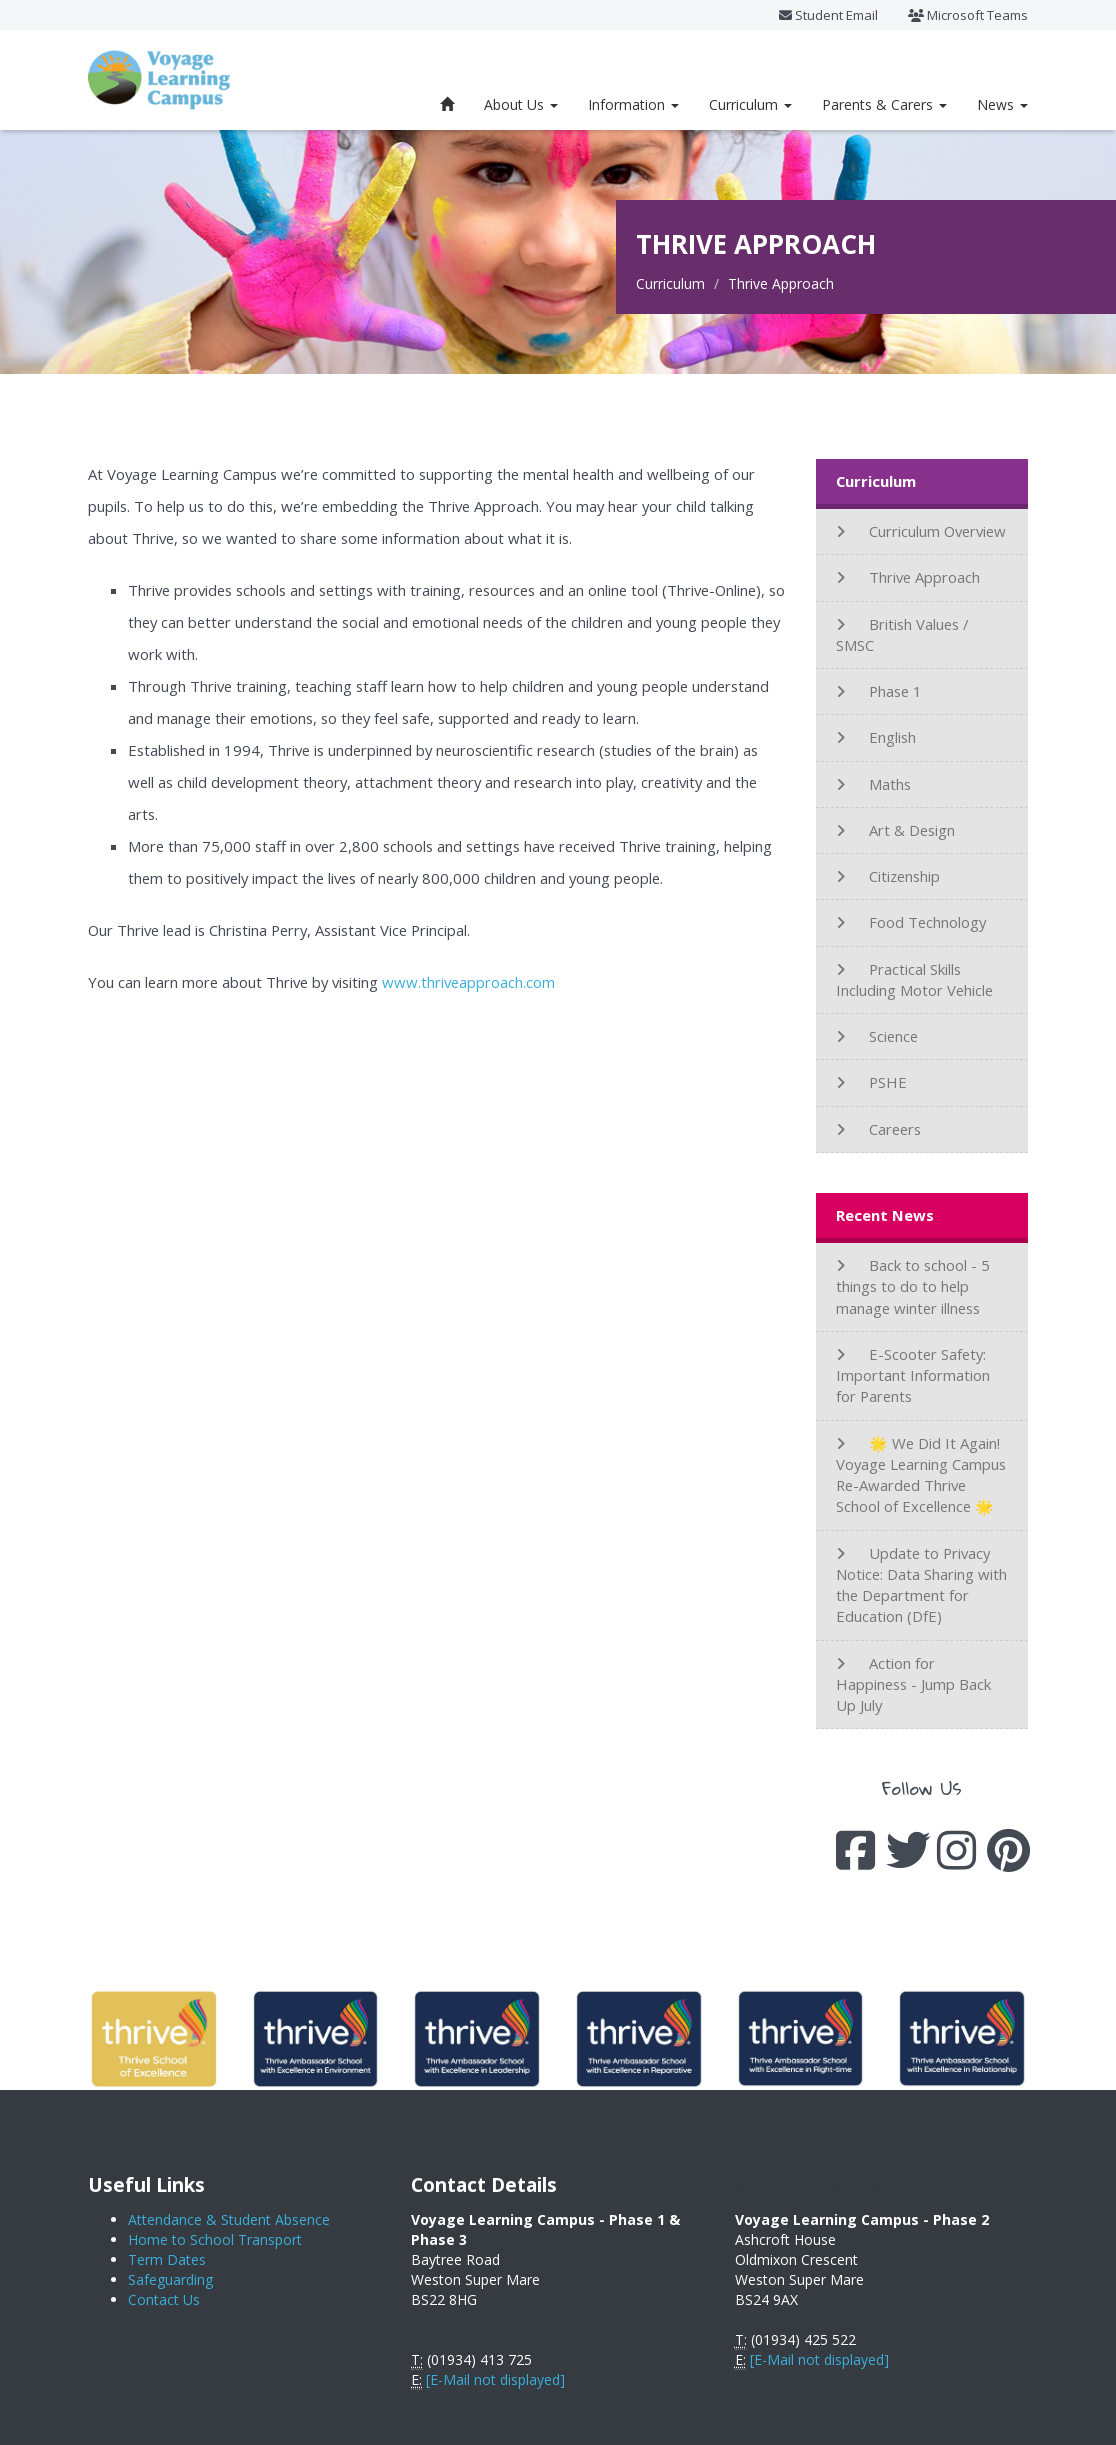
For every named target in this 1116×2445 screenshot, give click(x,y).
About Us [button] (521, 104)
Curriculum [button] (750, 104)
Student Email (828, 15)
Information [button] (633, 104)
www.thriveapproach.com (468, 982)
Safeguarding (170, 2279)
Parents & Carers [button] (884, 104)
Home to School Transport (215, 2239)
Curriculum (670, 283)
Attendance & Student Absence (229, 2219)
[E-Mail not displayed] (495, 2379)
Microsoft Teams (968, 15)
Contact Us (164, 2299)
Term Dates (167, 2259)
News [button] (1002, 104)
